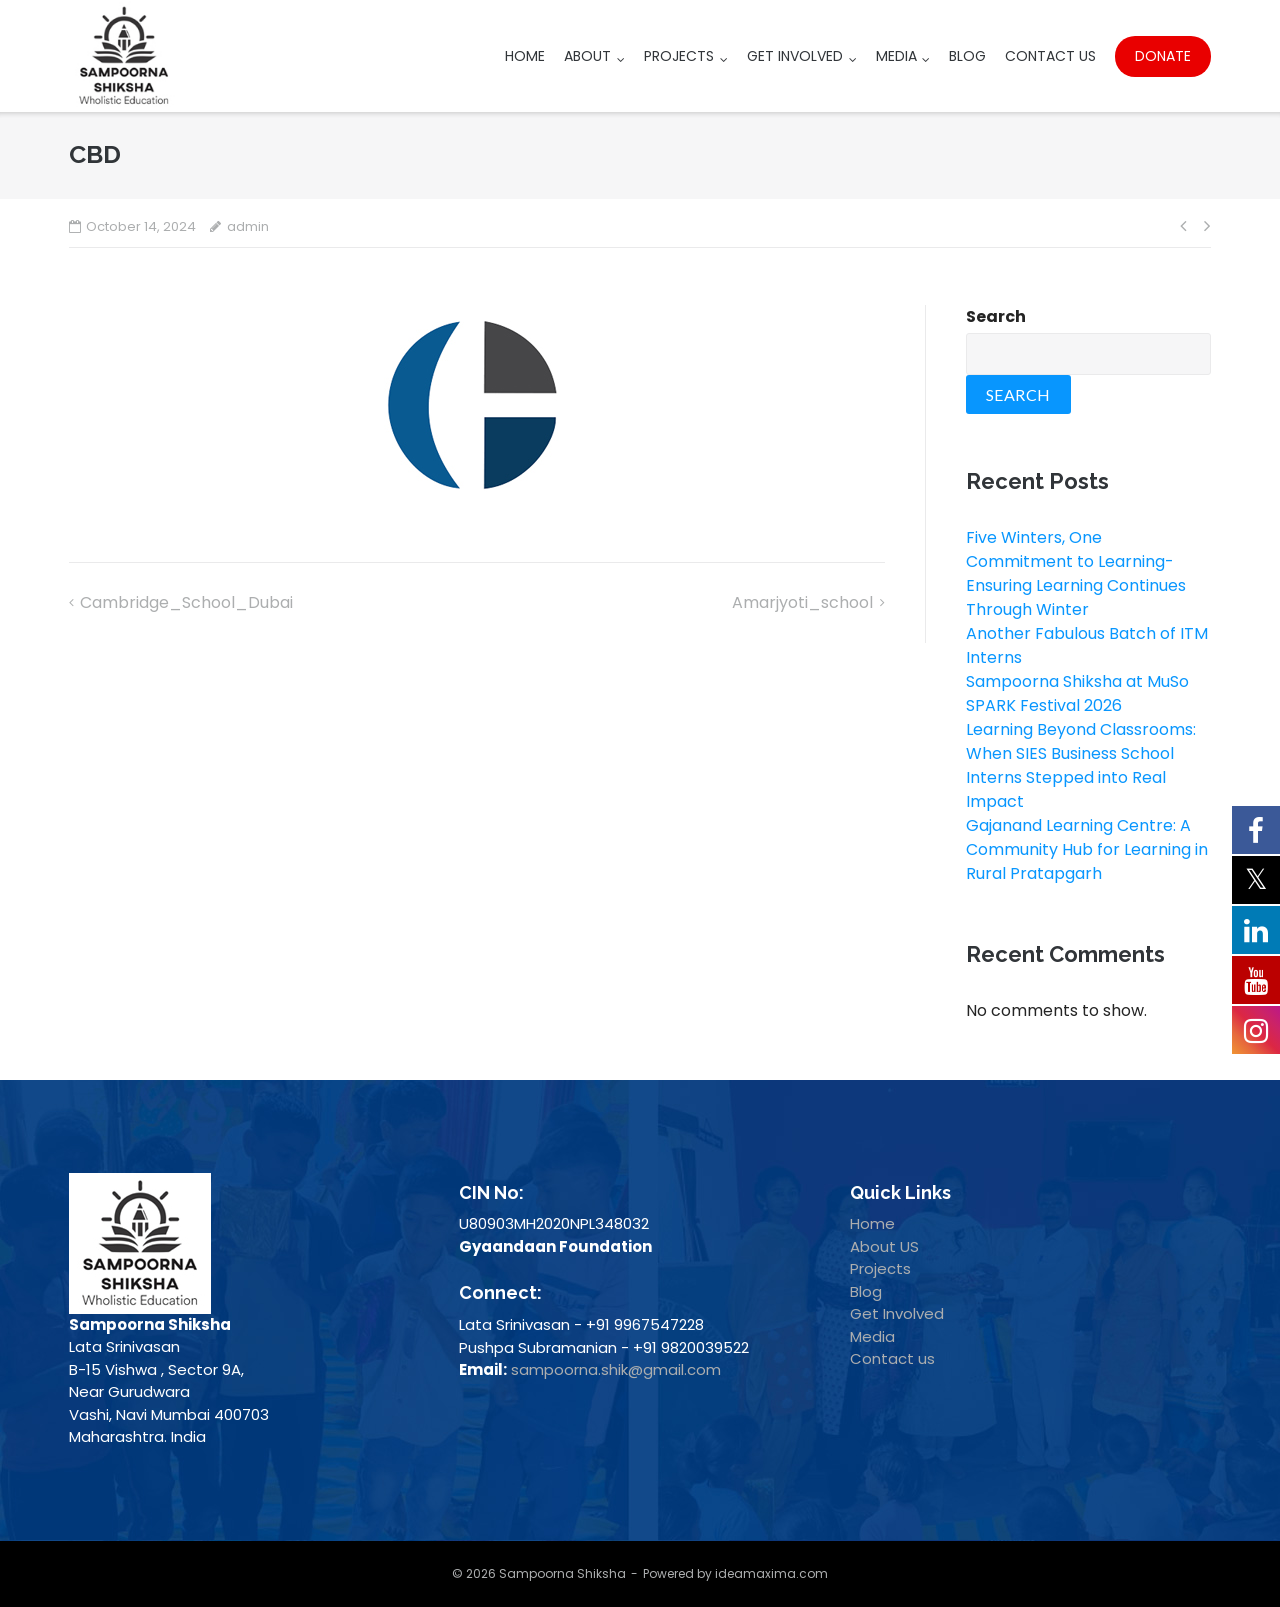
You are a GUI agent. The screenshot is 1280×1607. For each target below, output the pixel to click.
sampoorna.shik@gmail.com (616, 1369)
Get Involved (795, 56)
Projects (679, 56)
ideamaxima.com (771, 1573)
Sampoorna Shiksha (562, 1573)
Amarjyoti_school (802, 602)
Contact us (892, 1358)
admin (248, 226)
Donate (1163, 56)
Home (525, 56)
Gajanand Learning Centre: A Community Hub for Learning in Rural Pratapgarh (1087, 849)
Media (896, 56)
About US (884, 1246)
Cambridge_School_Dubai (186, 602)
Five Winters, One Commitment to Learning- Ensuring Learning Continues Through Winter (1076, 573)
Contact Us (1050, 56)
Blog (967, 56)
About (587, 56)
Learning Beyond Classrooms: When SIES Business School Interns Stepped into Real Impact (1081, 765)
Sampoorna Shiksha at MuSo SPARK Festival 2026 (1077, 693)
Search (996, 316)
